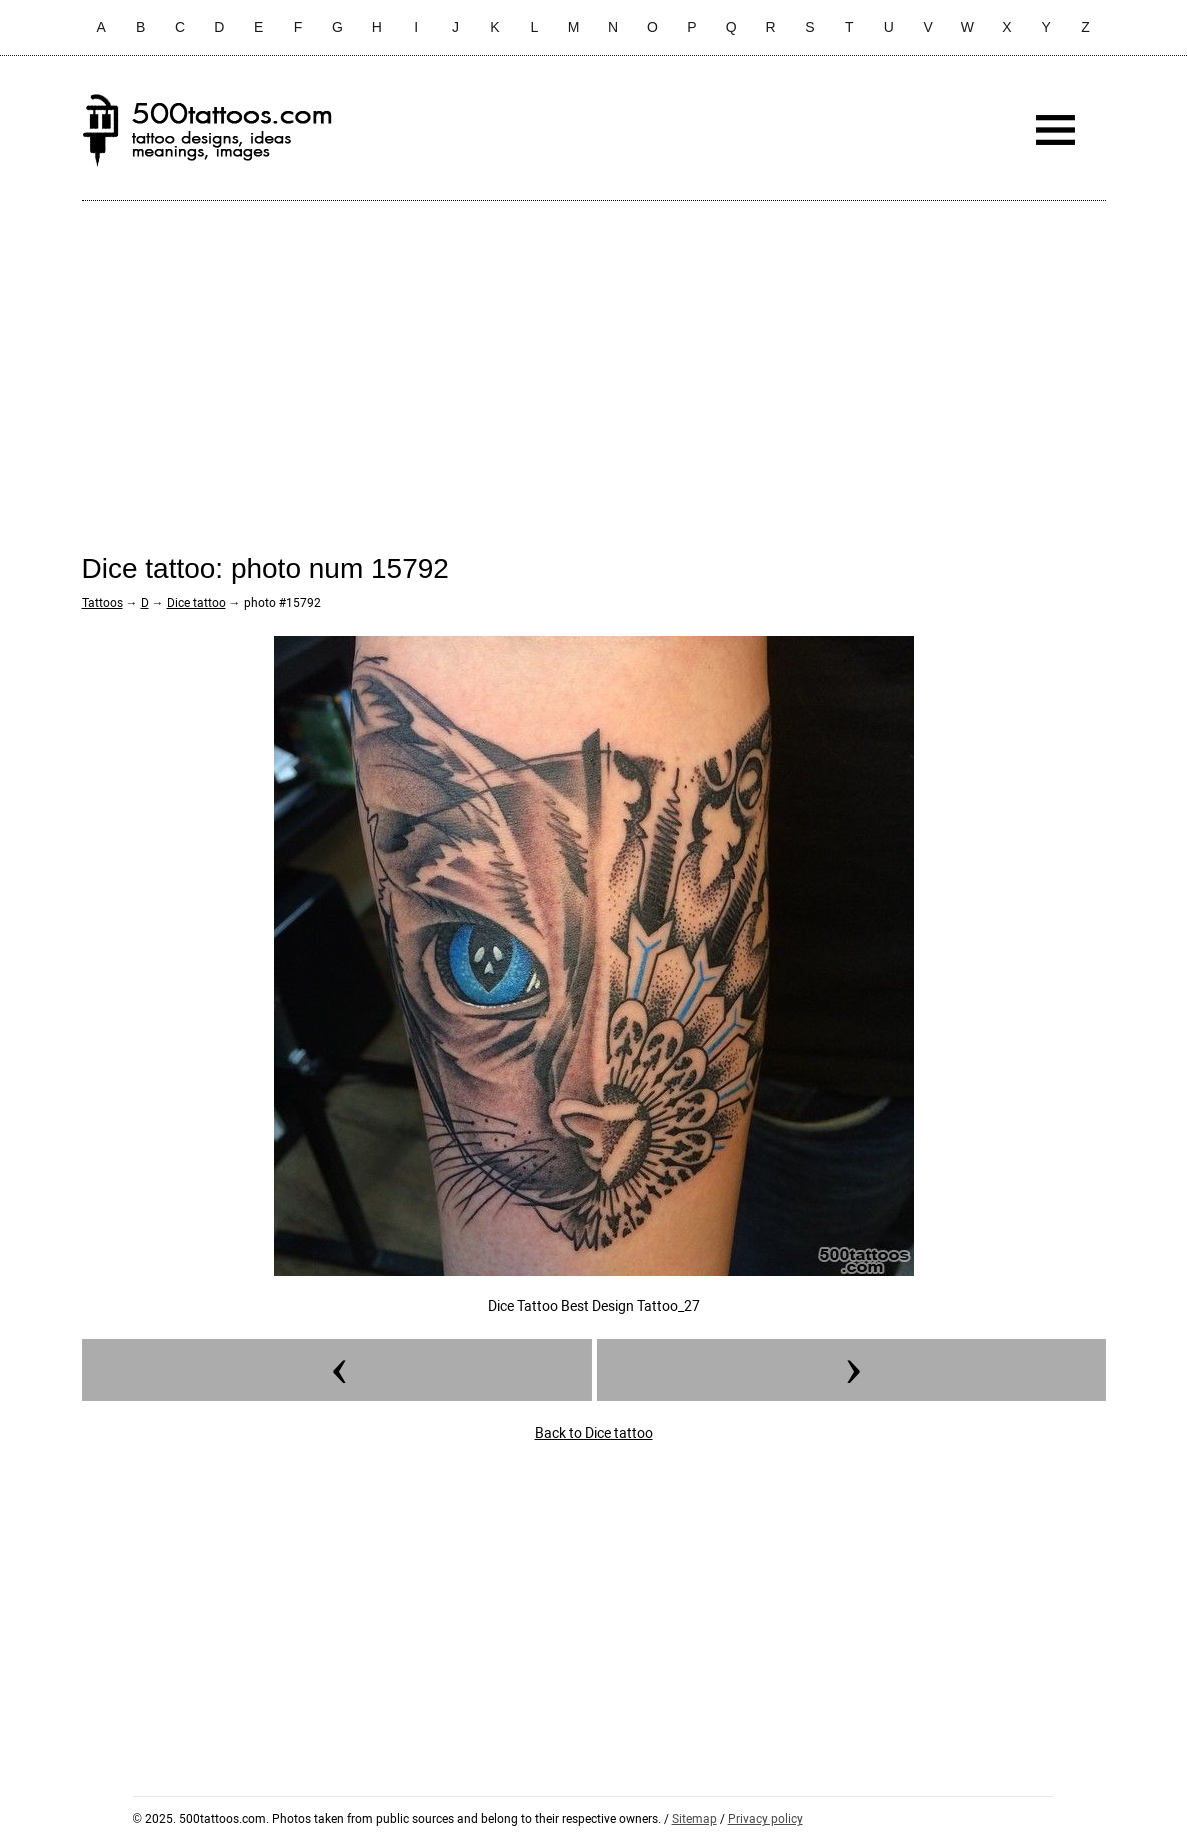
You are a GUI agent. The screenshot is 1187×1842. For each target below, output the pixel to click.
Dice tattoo (196, 603)
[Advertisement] (594, 361)
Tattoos (102, 603)
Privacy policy (765, 1819)
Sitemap (694, 1819)
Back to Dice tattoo (594, 1433)
